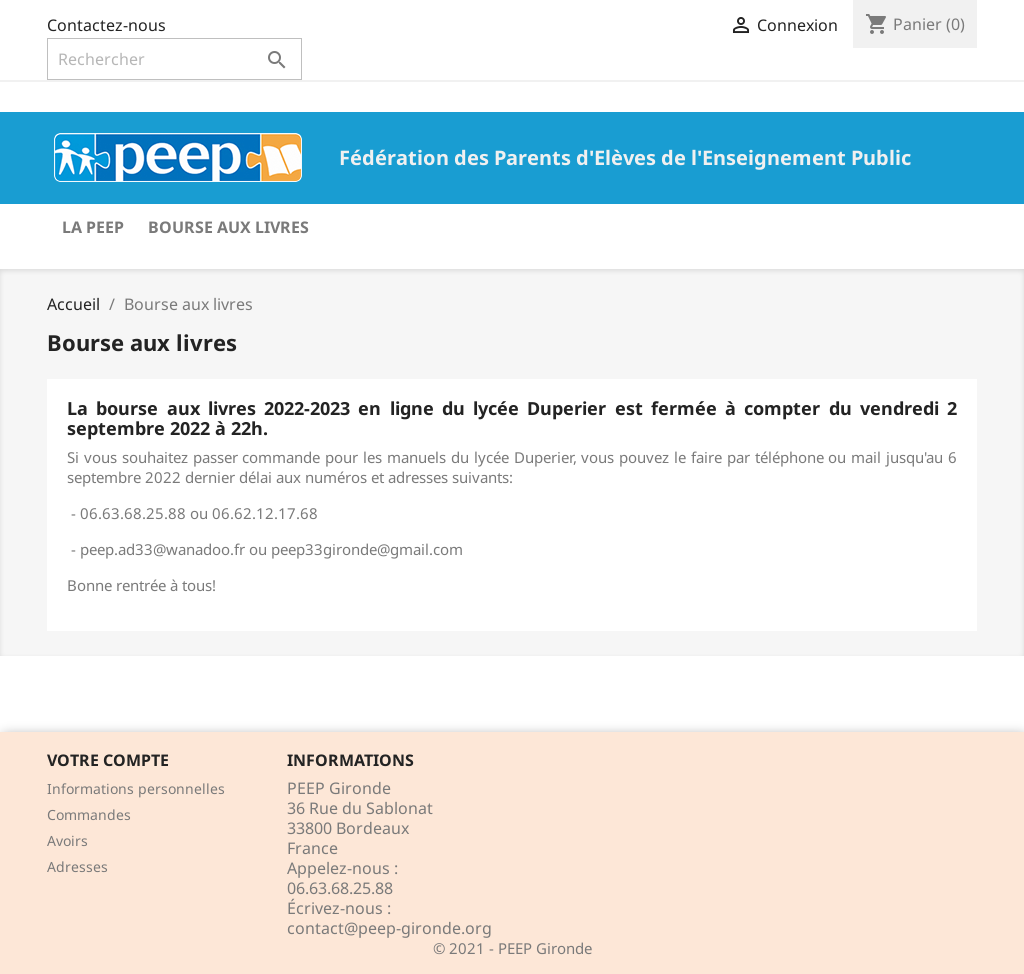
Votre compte (108, 760)
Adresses (77, 866)
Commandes (89, 814)
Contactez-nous (106, 25)
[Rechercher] (174, 59)
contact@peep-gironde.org (389, 928)
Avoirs (67, 840)
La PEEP (93, 227)
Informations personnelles (136, 788)
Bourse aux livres (228, 227)
